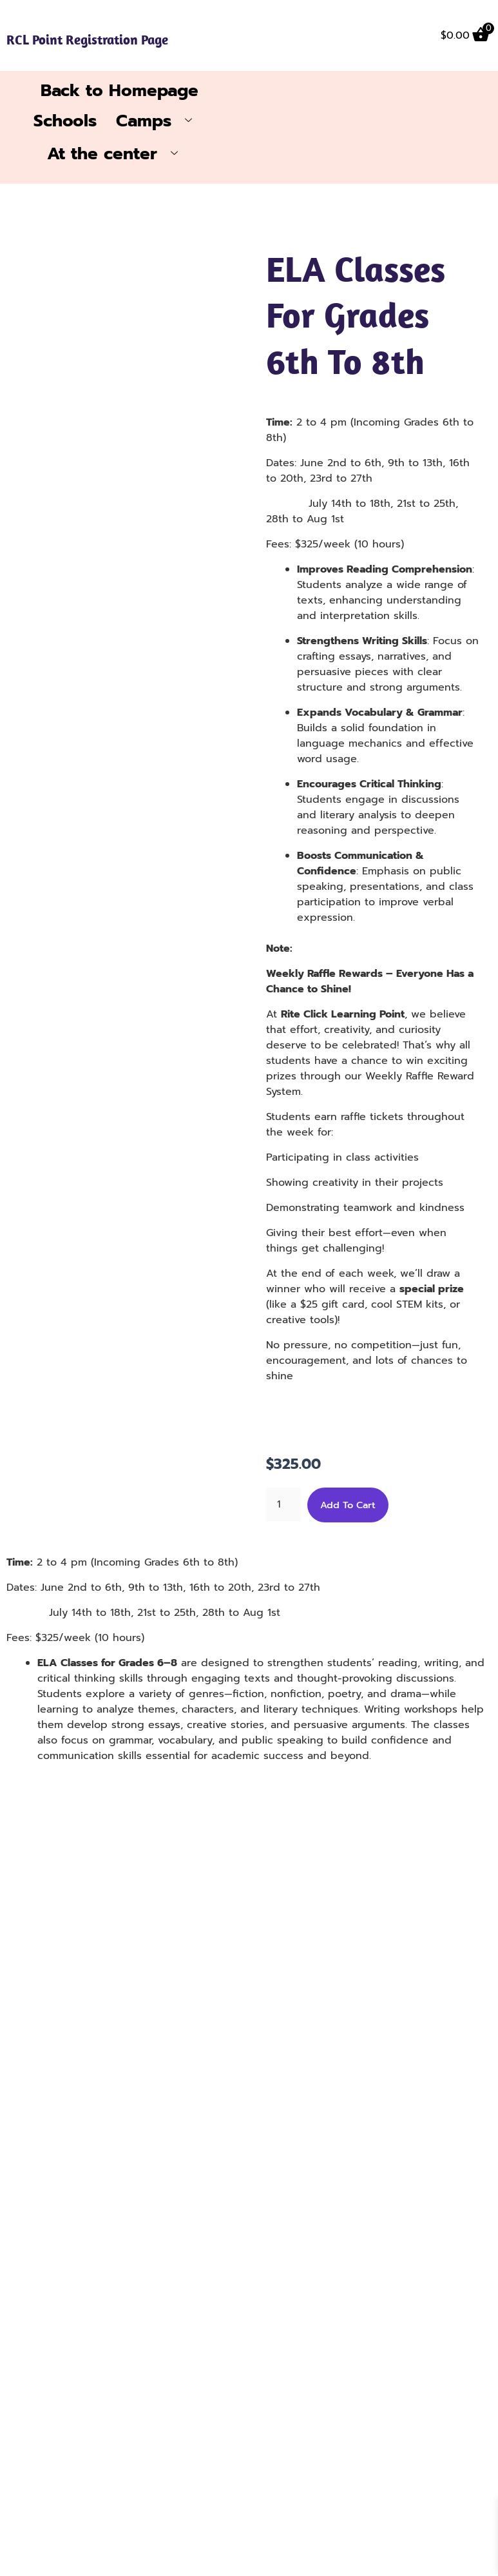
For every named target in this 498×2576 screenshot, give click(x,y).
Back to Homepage (119, 95)
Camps (159, 126)
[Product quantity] (283, 1511)
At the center (117, 159)
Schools (65, 126)
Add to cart (348, 1511)
